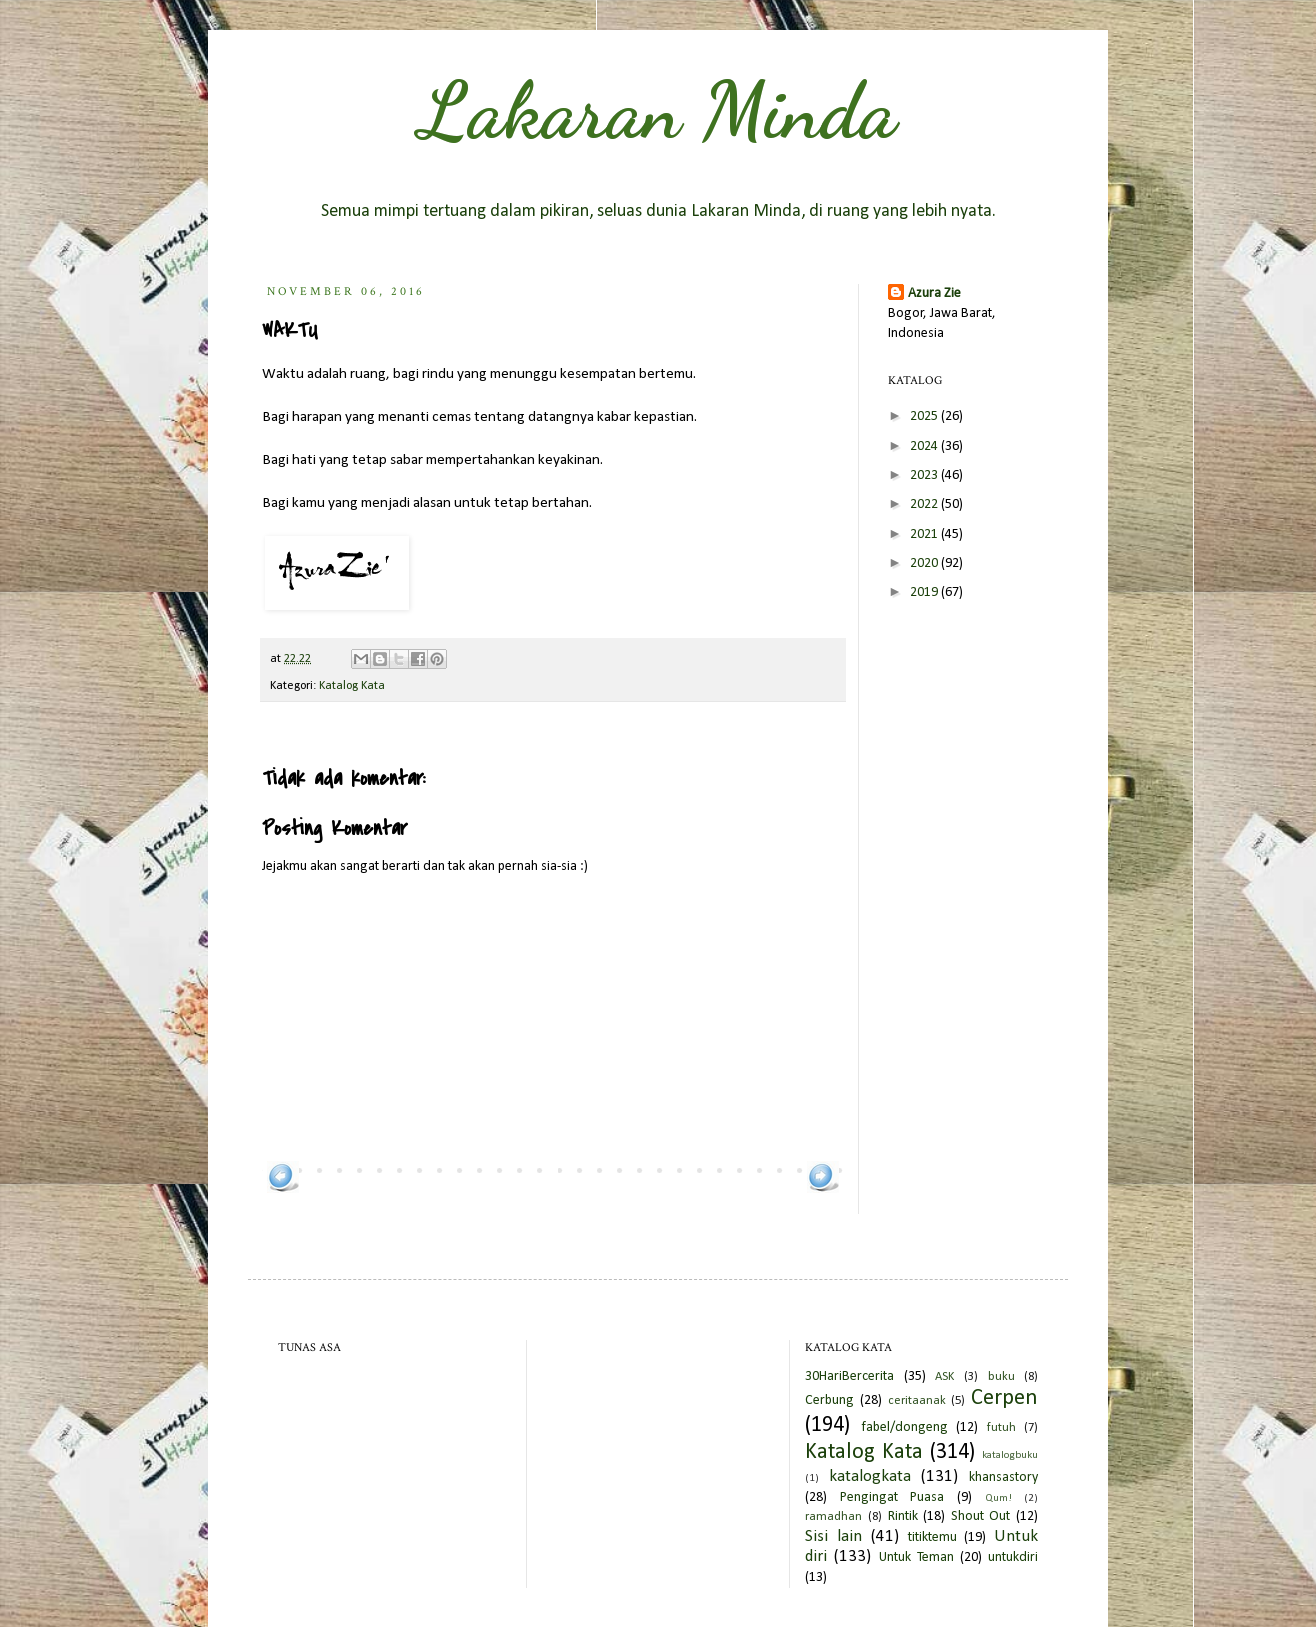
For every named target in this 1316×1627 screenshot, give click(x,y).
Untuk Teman (916, 1557)
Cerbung (829, 1400)
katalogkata (870, 1476)
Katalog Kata (352, 686)
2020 (925, 563)
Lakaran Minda (658, 110)
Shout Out (981, 1516)
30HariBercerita (849, 1376)
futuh (1001, 1428)
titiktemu (932, 1537)
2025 (925, 416)
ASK (944, 1377)
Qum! (998, 1498)
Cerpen (1004, 1398)
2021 (925, 534)
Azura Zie (934, 293)
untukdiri (1013, 1557)
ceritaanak (917, 1401)
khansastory (1003, 1477)
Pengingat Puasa (892, 1497)
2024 (925, 446)
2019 (925, 592)
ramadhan (833, 1517)
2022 (925, 504)
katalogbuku (1010, 1455)
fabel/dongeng (904, 1427)
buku (1001, 1377)
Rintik (903, 1516)
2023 (925, 475)
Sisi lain (833, 1536)
